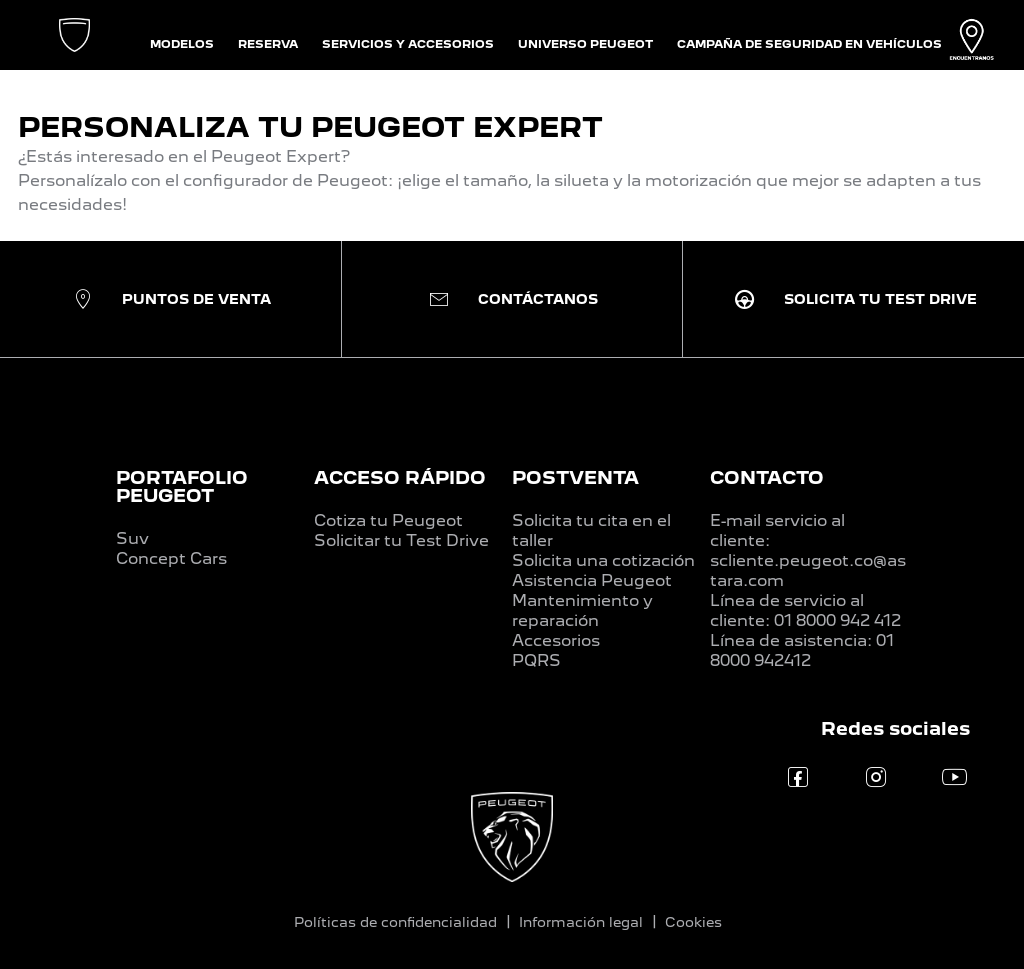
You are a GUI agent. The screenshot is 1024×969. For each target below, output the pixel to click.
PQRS (536, 660)
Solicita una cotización (603, 560)
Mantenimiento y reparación (582, 610)
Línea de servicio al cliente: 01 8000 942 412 (805, 610)
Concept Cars (171, 558)
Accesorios (556, 640)
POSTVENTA (575, 477)
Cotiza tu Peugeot (388, 520)
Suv (132, 538)
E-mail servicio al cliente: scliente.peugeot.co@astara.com (808, 550)
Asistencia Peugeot (592, 580)
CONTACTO (767, 477)
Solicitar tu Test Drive (401, 540)
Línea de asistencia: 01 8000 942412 (802, 650)
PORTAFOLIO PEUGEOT (182, 486)
